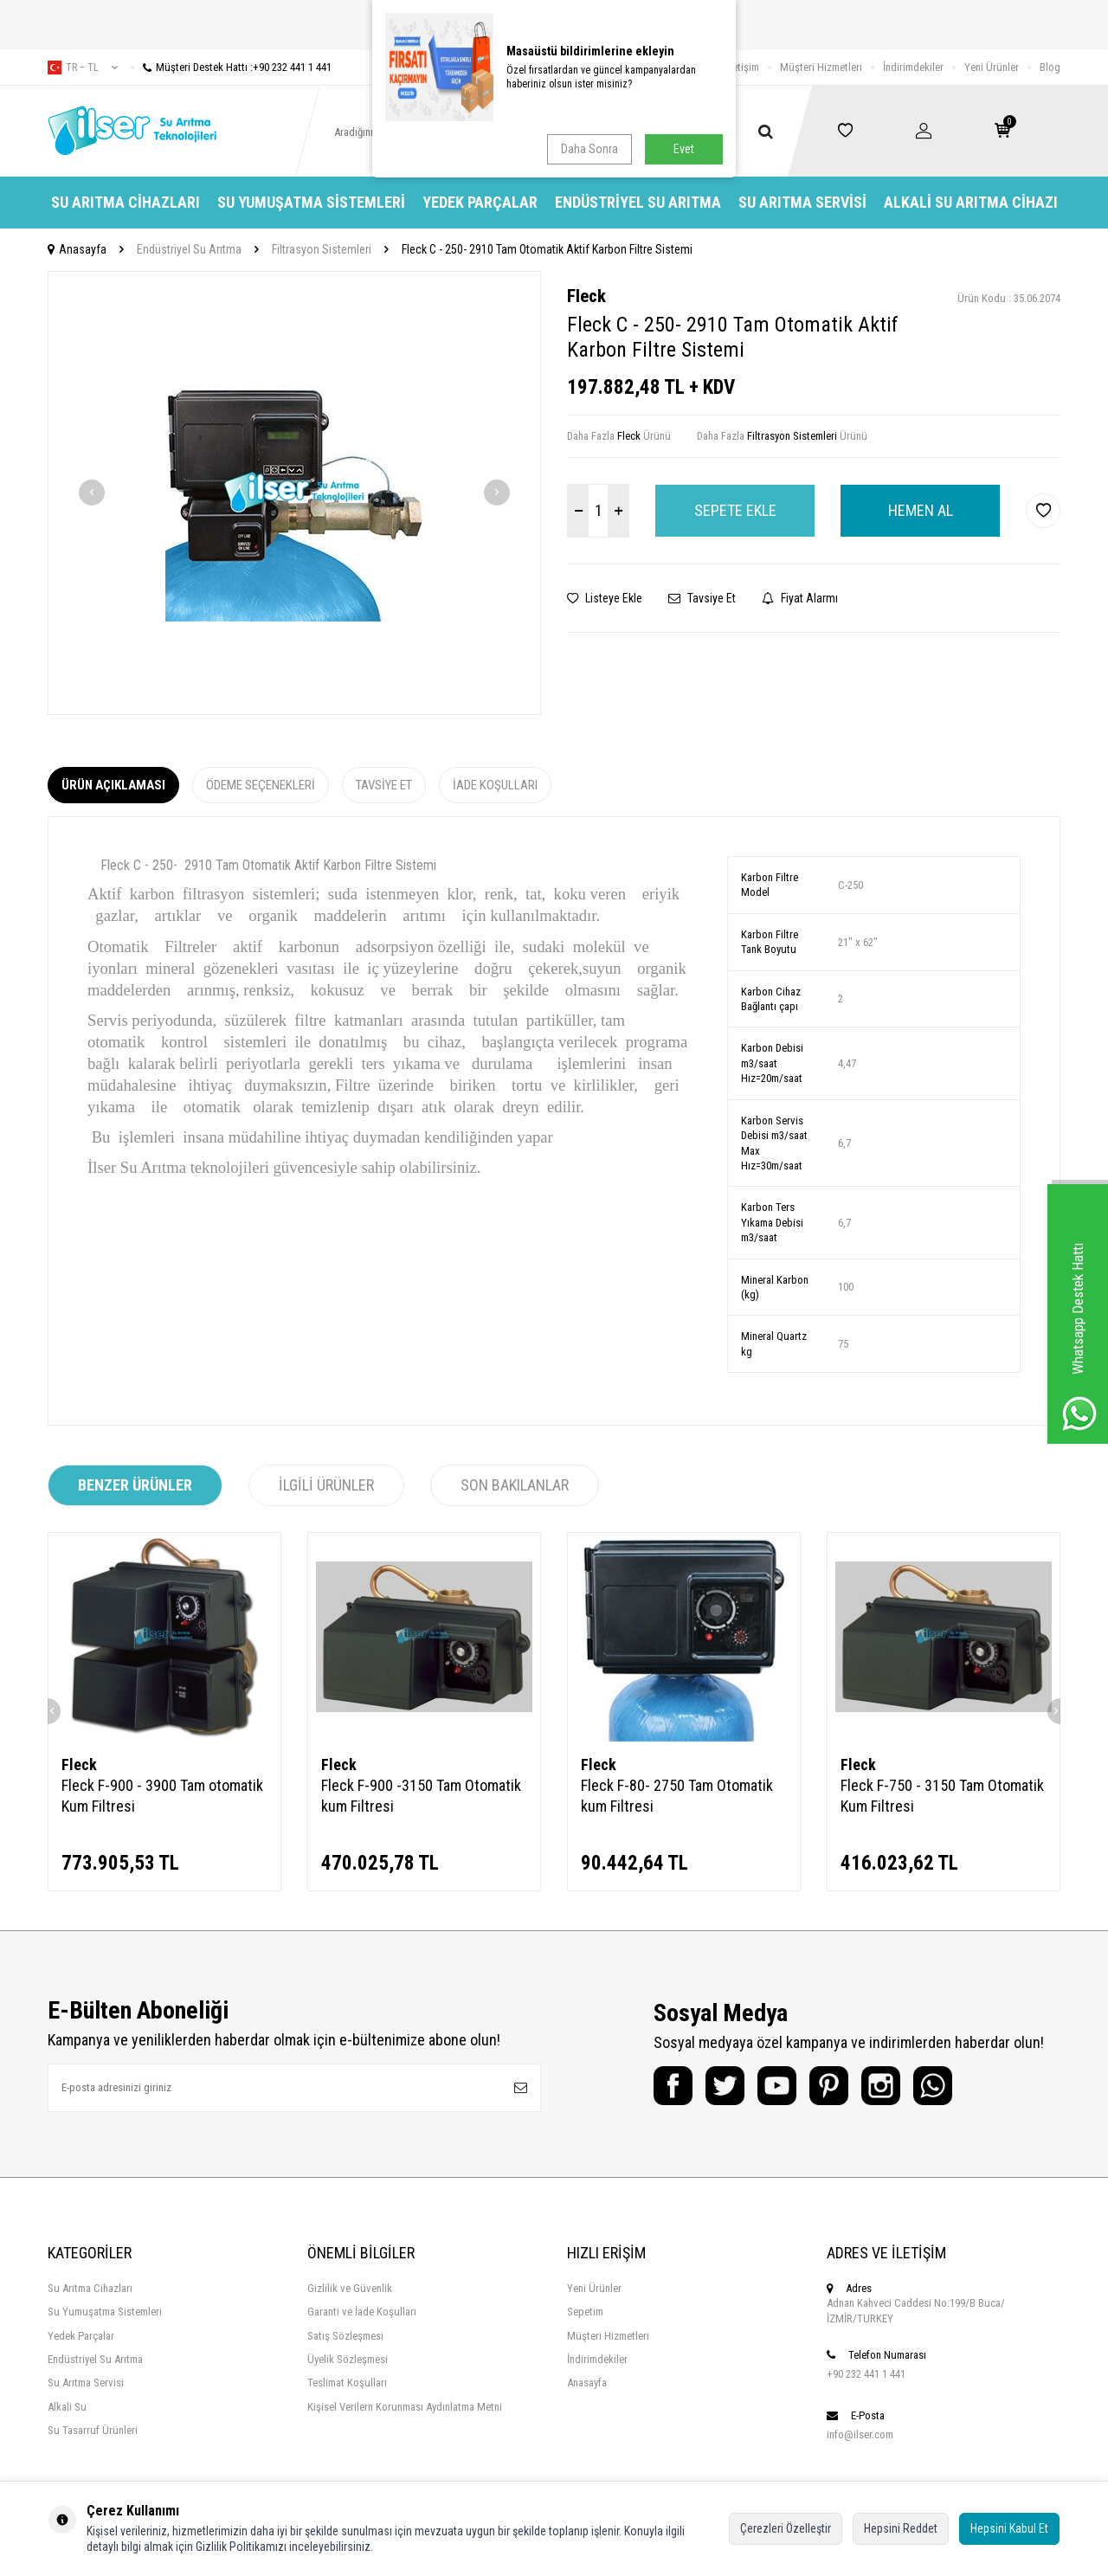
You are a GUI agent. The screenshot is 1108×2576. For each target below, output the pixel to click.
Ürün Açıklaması (113, 785)
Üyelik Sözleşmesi (347, 2359)
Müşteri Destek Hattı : (231, 67)
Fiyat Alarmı (800, 598)
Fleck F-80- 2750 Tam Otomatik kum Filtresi (677, 1795)
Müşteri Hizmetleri (821, 67)
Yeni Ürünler (991, 67)
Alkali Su (67, 2406)
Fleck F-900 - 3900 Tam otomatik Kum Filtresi (162, 1795)
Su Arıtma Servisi (802, 202)
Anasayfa (77, 249)
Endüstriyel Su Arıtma (638, 202)
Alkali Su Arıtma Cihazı (971, 202)
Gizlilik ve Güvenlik (349, 2288)
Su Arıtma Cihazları (125, 202)
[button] (92, 493)
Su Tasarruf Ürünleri (93, 2430)
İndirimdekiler (913, 67)
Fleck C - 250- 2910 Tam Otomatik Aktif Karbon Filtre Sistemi (547, 249)
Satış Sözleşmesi (345, 2335)
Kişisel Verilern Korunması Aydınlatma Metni (404, 2406)
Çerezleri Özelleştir (785, 2528)
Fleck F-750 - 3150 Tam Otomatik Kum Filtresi (942, 1795)
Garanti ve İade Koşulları (361, 2311)
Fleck (586, 296)
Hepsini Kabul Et (1009, 2528)
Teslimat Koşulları (347, 2382)
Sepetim (585, 2311)
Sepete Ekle (735, 510)
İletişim (743, 67)
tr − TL (83, 67)
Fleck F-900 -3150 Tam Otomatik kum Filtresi (421, 1795)
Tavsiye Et (702, 598)
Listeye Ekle (604, 598)
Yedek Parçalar (480, 202)
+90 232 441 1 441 (866, 2373)
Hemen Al (920, 510)
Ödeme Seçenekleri (260, 785)
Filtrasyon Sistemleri (321, 249)
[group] (294, 493)
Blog (1050, 67)
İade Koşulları (495, 785)
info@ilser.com (860, 2434)
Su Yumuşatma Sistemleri (311, 202)
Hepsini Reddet (900, 2528)
